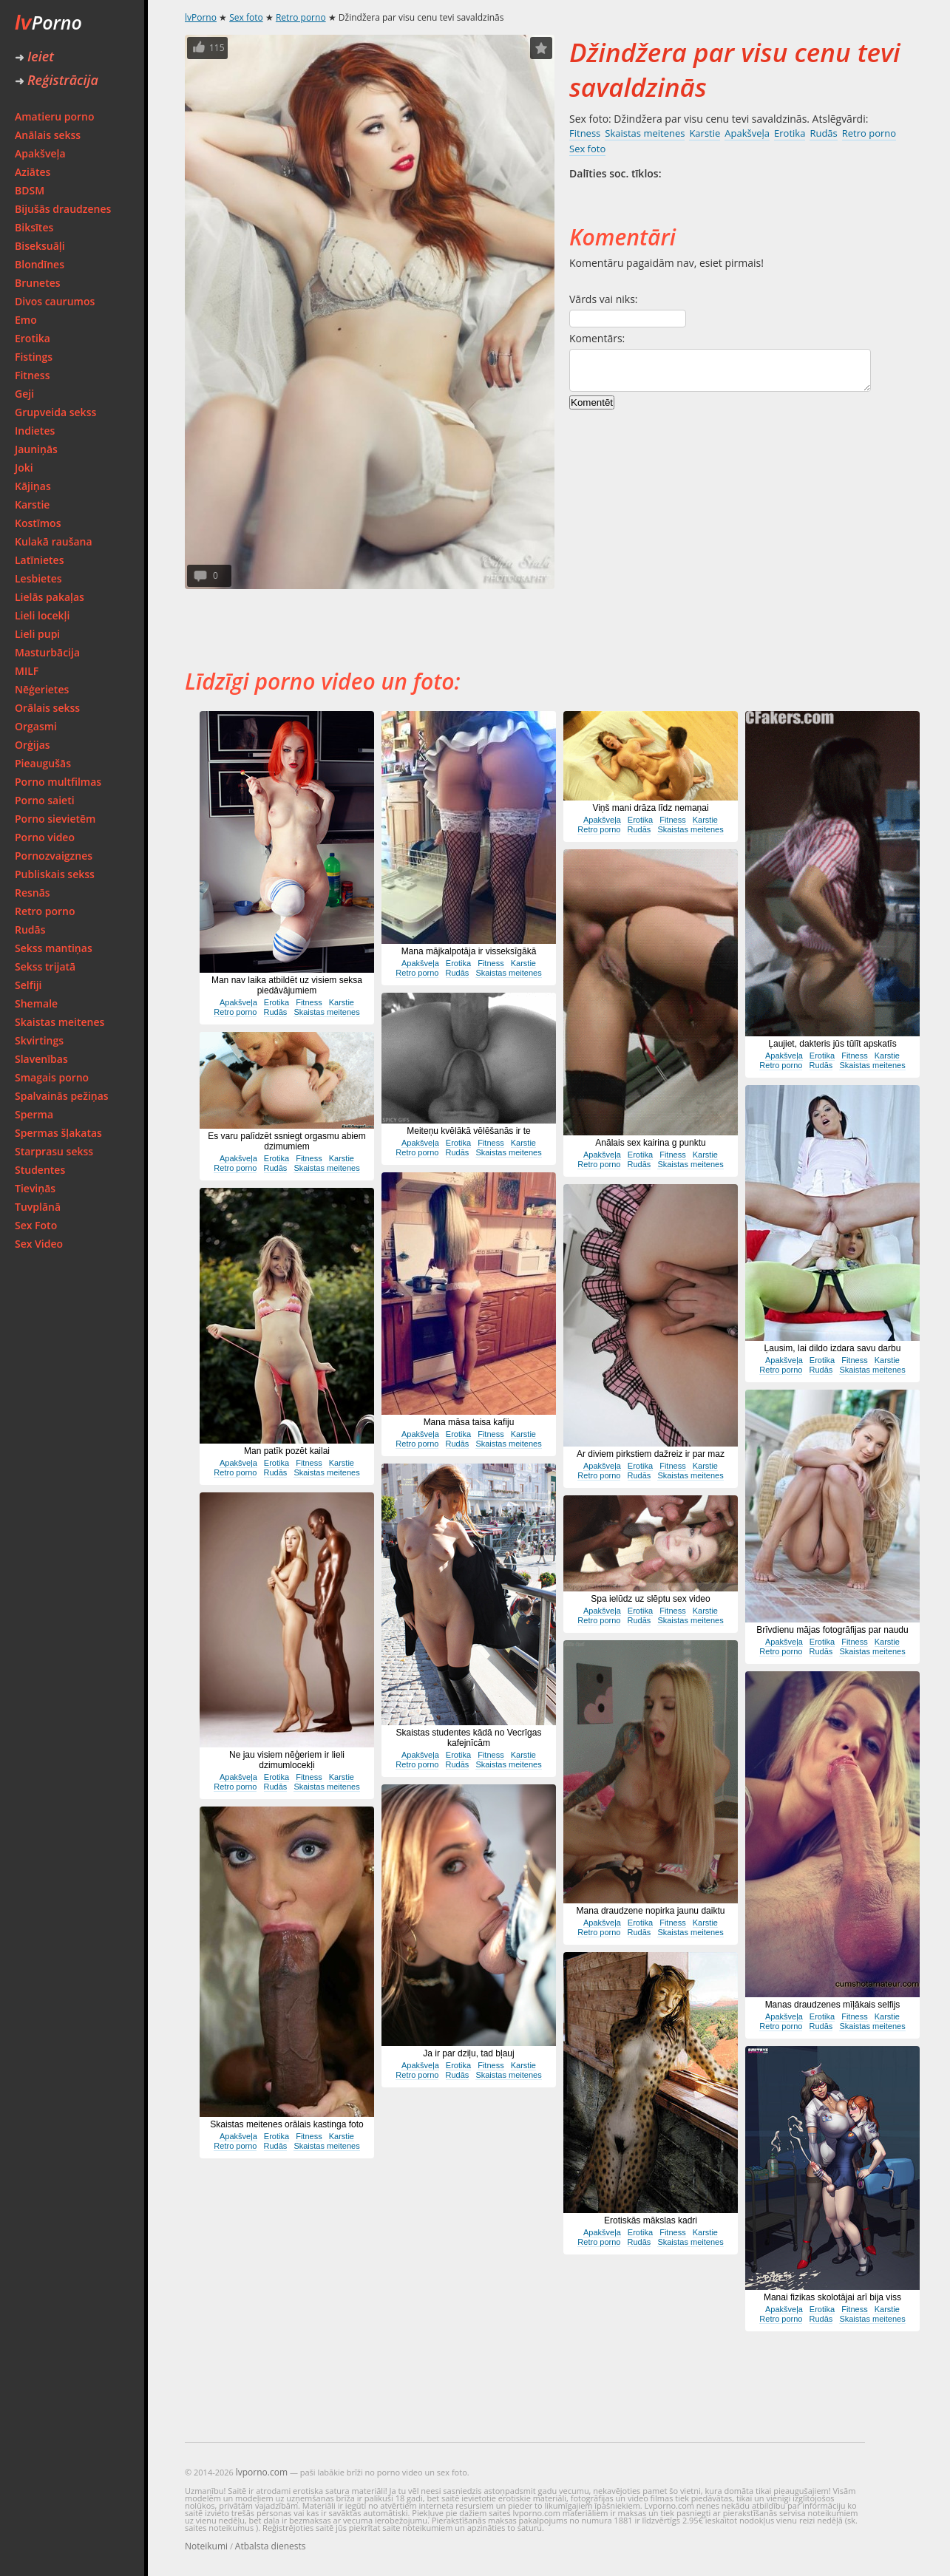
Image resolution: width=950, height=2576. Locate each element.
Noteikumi (206, 2546)
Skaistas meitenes (59, 1022)
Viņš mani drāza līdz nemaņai (650, 808)
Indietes (35, 431)
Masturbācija (47, 652)
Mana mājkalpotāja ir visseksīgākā (469, 951)
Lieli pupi (37, 634)
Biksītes (34, 227)
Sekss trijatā (45, 966)
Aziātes (32, 172)
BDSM (29, 190)
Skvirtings (39, 1040)
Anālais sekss (48, 135)
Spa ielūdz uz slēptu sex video (650, 1599)
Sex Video (39, 1244)
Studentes (40, 1170)
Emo (26, 320)
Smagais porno (52, 1077)
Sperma (34, 1114)
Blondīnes (39, 264)
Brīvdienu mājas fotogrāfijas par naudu (832, 1630)
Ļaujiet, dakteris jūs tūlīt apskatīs (832, 1044)
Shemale (36, 1003)
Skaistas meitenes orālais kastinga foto (286, 2124)
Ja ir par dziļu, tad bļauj (468, 2053)
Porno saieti (45, 800)
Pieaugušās (43, 763)
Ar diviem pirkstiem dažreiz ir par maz (651, 1454)
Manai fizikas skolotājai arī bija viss (832, 2297)
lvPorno (201, 17)
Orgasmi (36, 726)
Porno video (45, 837)
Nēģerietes (42, 689)
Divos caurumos (55, 301)
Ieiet (34, 56)
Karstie (32, 504)
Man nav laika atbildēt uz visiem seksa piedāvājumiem (286, 985)
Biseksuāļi (40, 246)
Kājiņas (33, 486)
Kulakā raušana (53, 541)
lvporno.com (262, 2472)
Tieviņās (35, 1188)
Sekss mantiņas (53, 948)
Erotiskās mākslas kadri (650, 2220)
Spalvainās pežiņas (62, 1096)
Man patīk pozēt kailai (287, 1451)
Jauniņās (36, 449)
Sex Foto (36, 1225)
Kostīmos (38, 523)
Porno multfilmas (58, 782)
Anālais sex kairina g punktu (650, 1143)
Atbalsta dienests (270, 2546)
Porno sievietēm (55, 819)
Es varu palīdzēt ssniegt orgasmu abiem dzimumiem (286, 1141)
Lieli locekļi (42, 615)
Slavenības (41, 1059)
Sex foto (245, 17)
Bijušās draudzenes (63, 209)
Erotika (32, 338)
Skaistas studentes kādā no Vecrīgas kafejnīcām (469, 1737)
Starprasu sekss (54, 1151)
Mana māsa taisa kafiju (469, 1422)
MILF (26, 671)
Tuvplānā (38, 1207)
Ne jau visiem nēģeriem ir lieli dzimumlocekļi (287, 1760)
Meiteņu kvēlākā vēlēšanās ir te (468, 1131)
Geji (24, 394)
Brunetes (38, 283)
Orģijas (32, 745)
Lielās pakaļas (49, 597)
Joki (24, 468)
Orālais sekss (47, 708)
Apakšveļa (40, 153)
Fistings (33, 357)
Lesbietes (38, 578)
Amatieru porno (55, 116)
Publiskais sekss (55, 874)
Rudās (30, 929)
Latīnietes (39, 560)
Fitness (32, 375)
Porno (48, 22)
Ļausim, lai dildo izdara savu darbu (832, 1348)
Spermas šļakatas (58, 1133)
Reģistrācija (56, 80)
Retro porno (45, 911)
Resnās (32, 893)
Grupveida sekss (55, 412)
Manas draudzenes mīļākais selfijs (832, 2004)
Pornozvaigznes (53, 856)
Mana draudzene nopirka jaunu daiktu (651, 1911)
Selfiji (28, 985)
